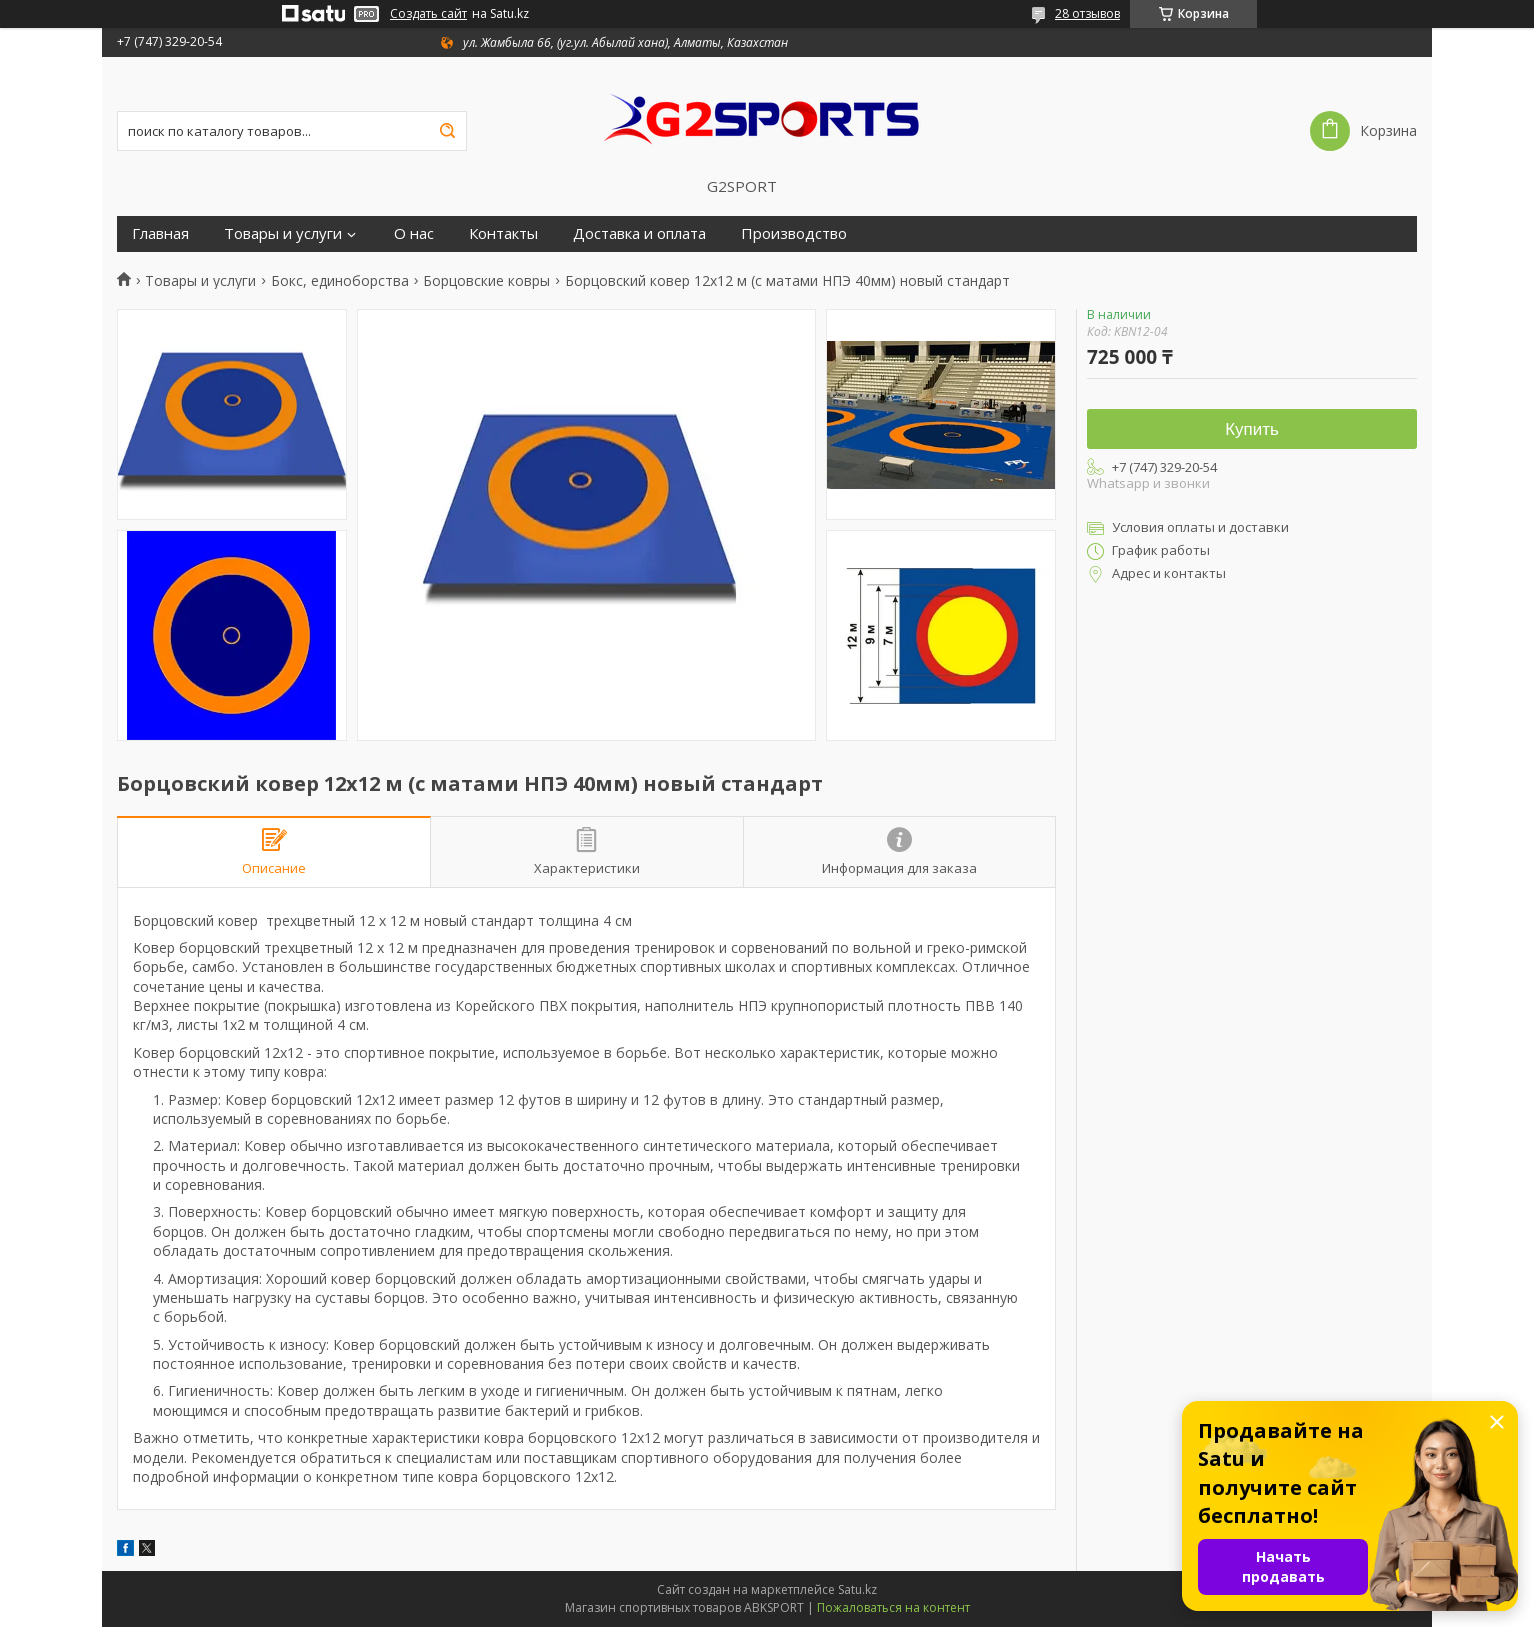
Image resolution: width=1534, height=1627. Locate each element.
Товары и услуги (283, 233)
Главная (160, 233)
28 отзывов (1087, 13)
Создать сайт (428, 14)
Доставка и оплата (639, 233)
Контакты (503, 233)
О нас (414, 233)
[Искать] (447, 131)
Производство (794, 233)
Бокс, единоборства (340, 281)
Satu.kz (857, 1589)
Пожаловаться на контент (893, 1607)
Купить (1252, 429)
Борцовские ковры (486, 281)
